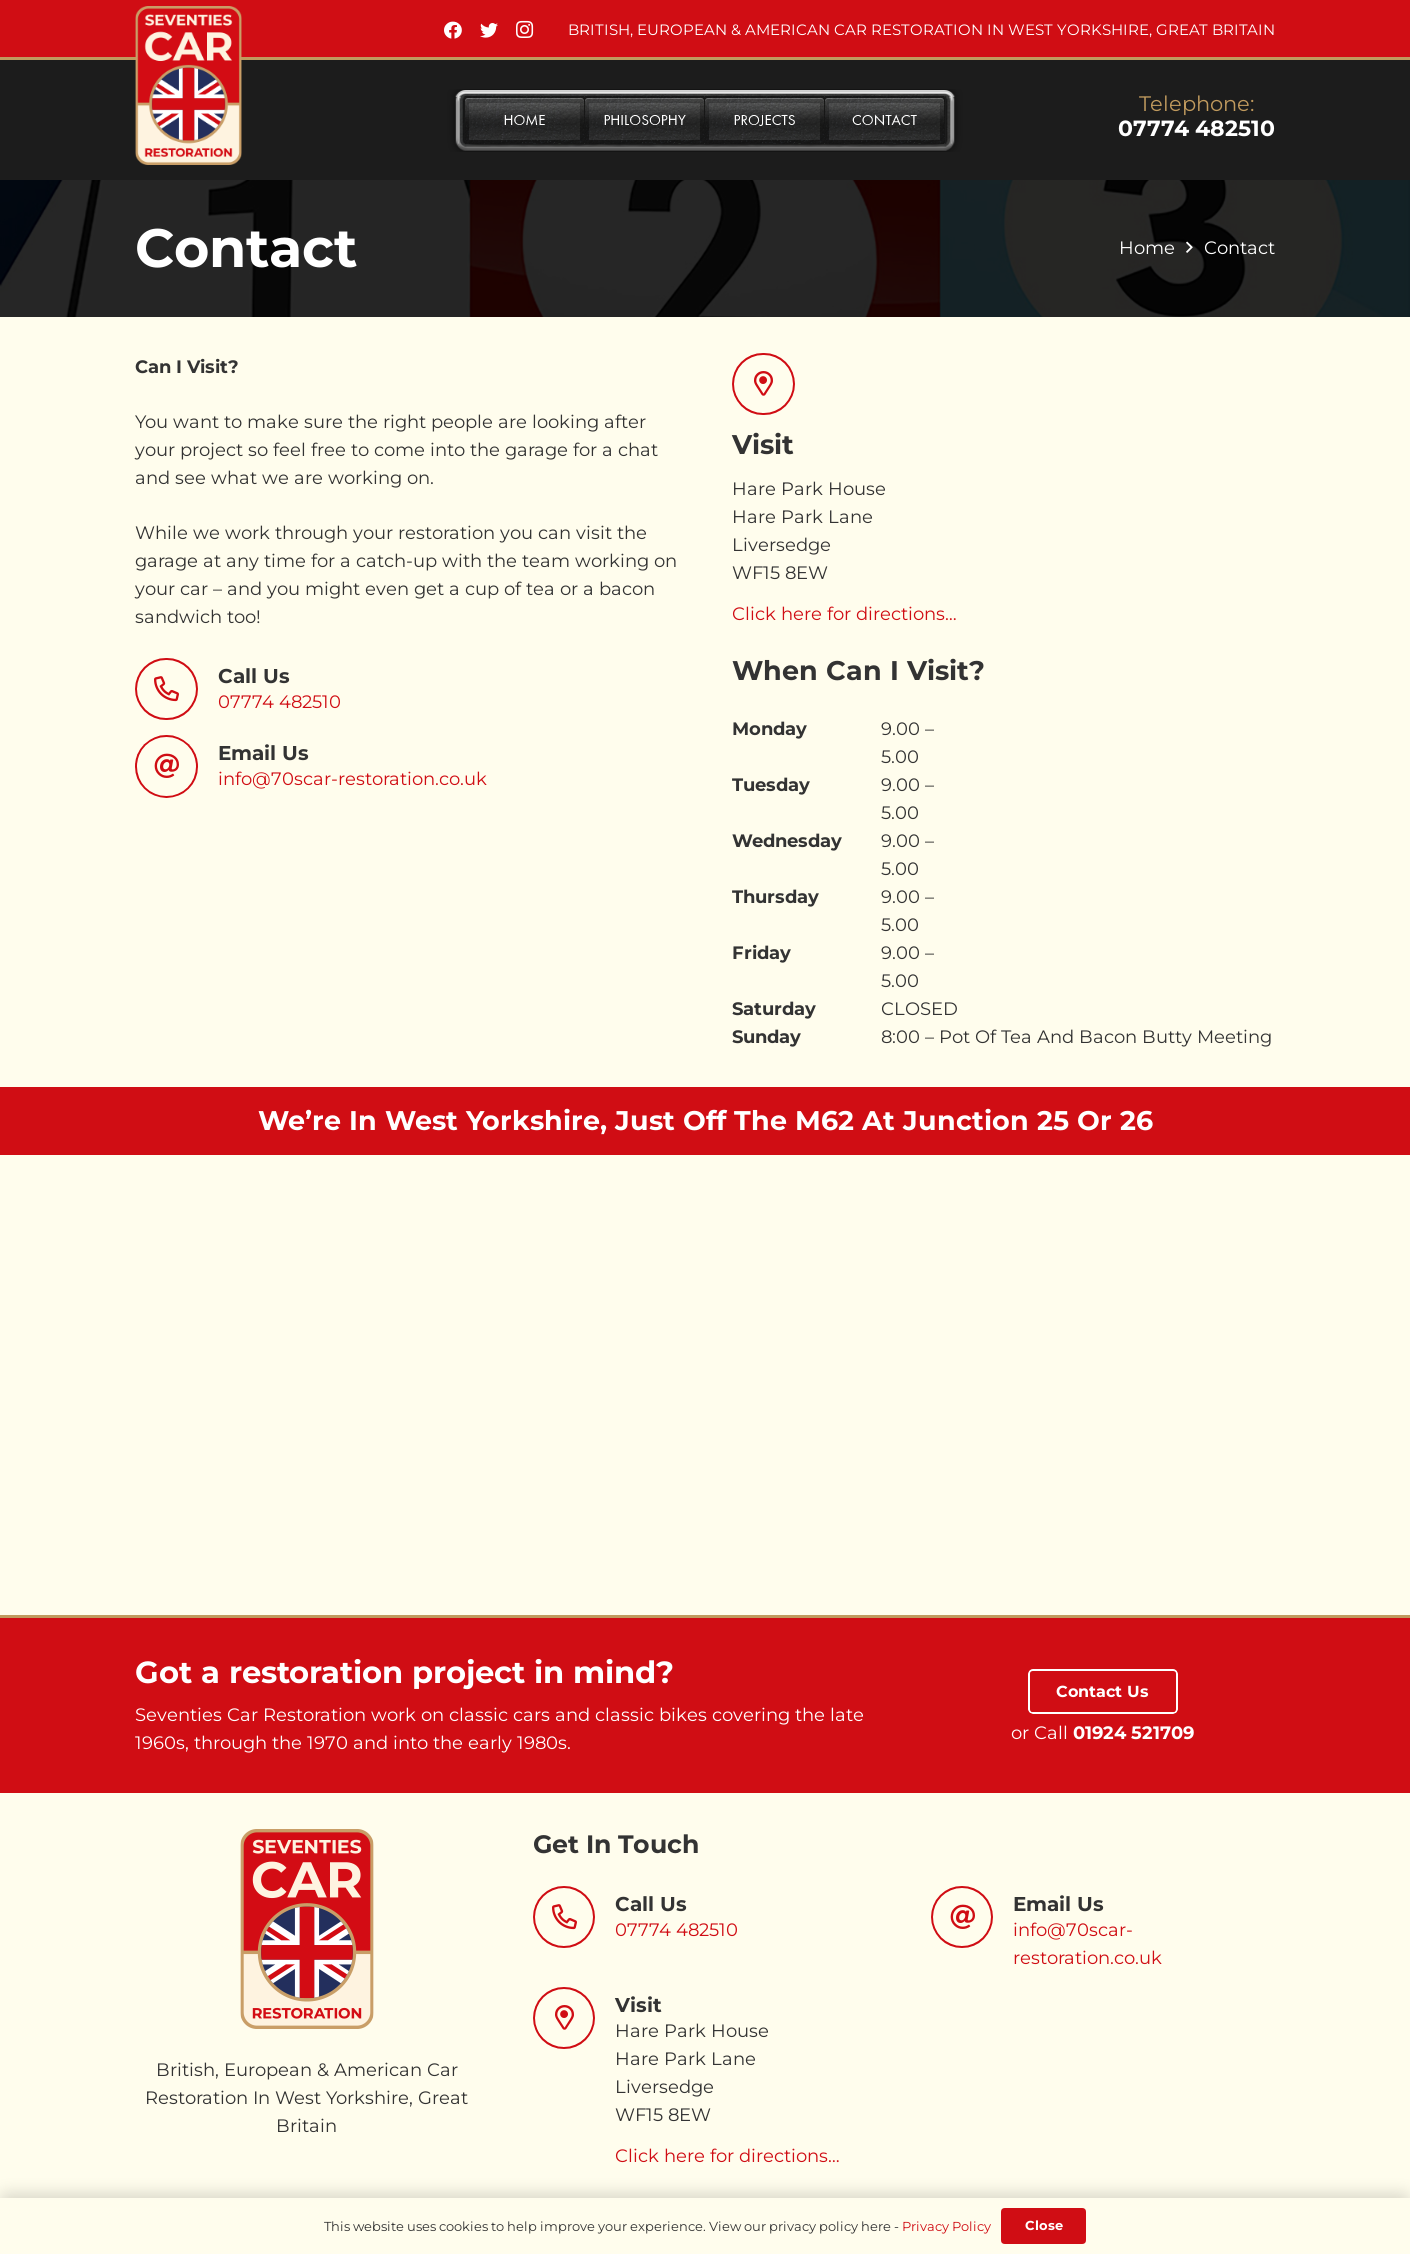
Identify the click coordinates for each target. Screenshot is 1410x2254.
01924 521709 (1133, 1733)
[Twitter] (489, 30)
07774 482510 (1196, 128)
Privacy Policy (946, 2226)
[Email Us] (176, 766)
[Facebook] (453, 30)
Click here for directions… (844, 614)
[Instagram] (525, 30)
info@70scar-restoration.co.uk (352, 779)
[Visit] (574, 2018)
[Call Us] (176, 689)
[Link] (188, 85)
